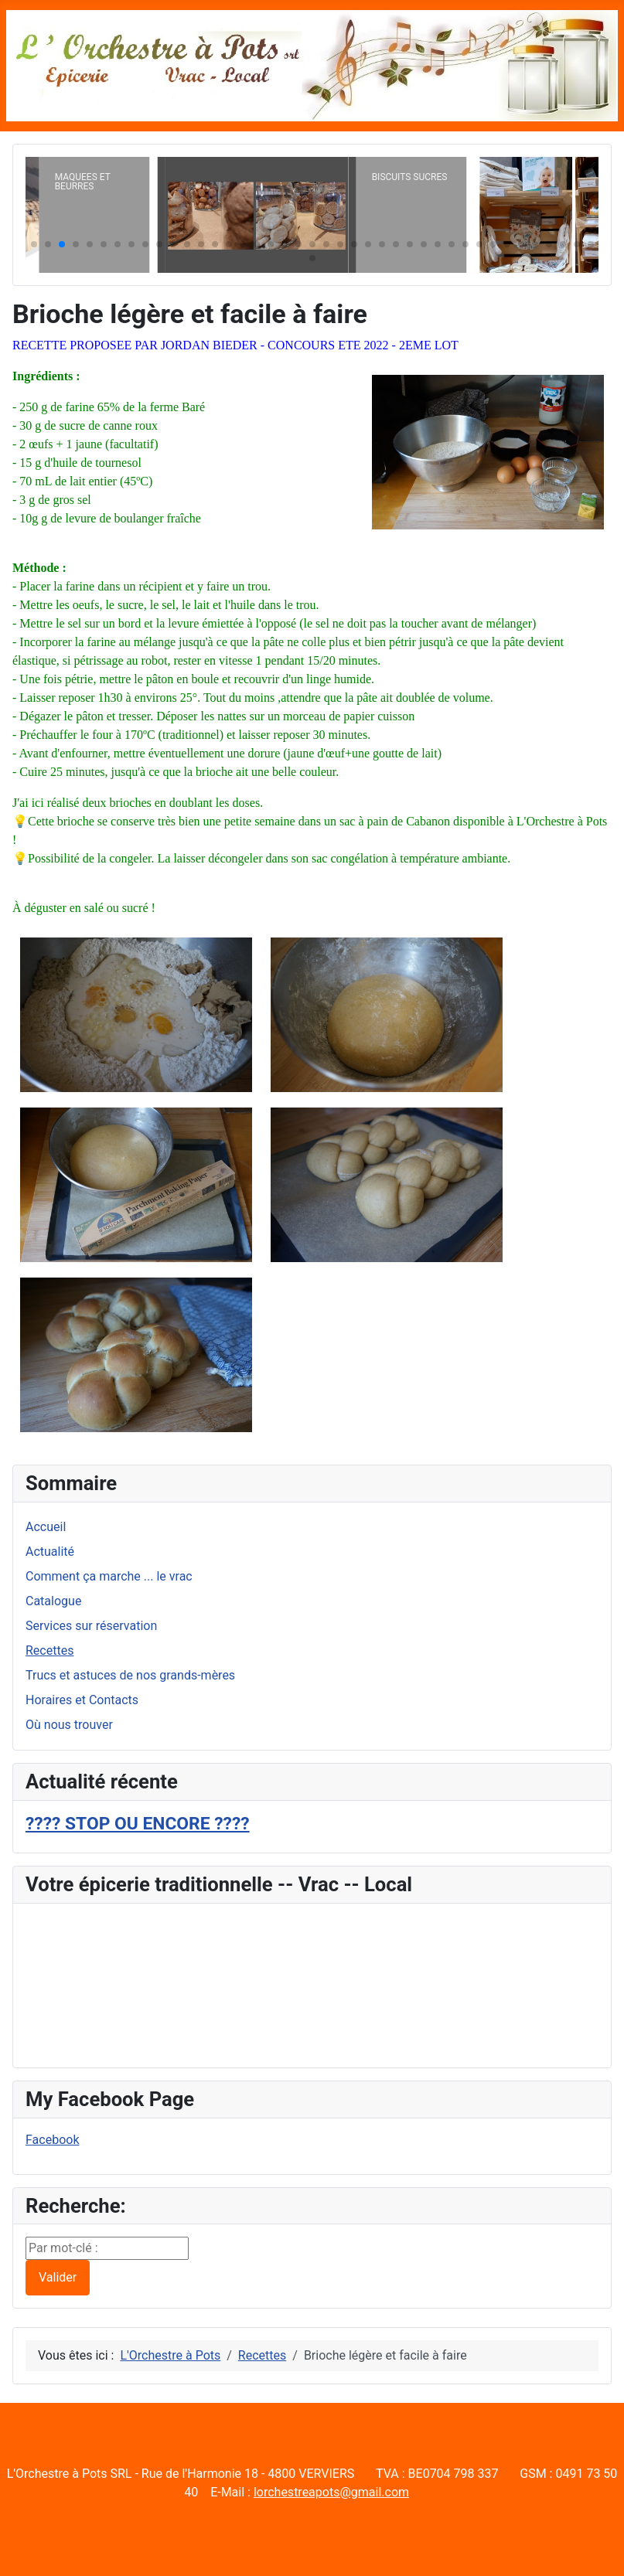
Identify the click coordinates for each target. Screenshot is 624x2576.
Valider (58, 2277)
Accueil (46, 1526)
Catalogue (53, 1601)
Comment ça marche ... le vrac (109, 1576)
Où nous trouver (69, 1724)
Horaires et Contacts (82, 1700)
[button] (34, 244)
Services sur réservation (91, 1625)
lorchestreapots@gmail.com (331, 2492)
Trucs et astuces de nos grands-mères (130, 1675)
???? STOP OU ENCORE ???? (138, 1823)
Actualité (50, 1551)
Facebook (52, 2139)
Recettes (49, 1650)
